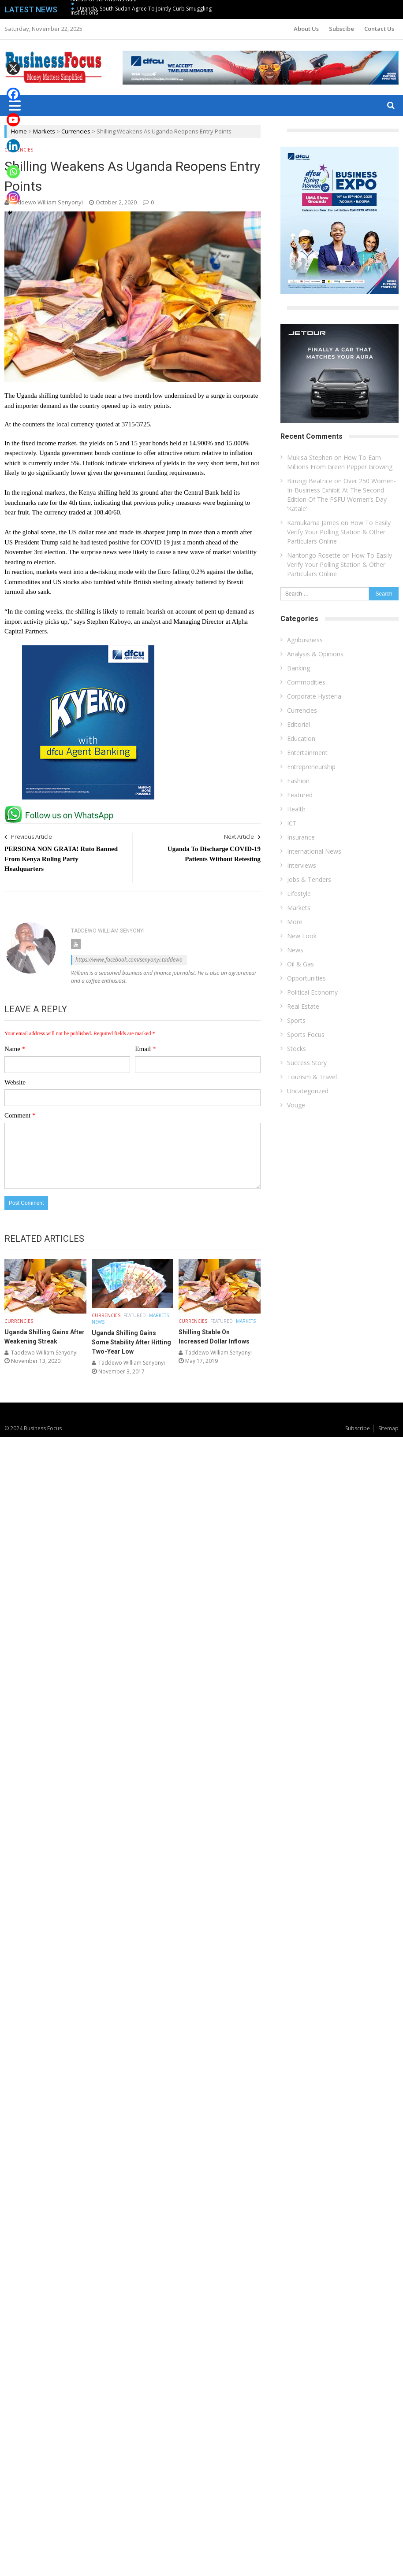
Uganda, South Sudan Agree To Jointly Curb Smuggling (144, 8)
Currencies (75, 131)
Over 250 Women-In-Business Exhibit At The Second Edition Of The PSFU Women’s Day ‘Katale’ (341, 495)
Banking (298, 668)
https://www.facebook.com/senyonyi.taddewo (129, 959)
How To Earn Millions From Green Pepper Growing (339, 462)
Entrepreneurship (311, 766)
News (98, 1322)
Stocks (296, 1048)
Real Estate (303, 1006)
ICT (292, 823)
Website (15, 1082)
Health (296, 809)
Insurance (301, 837)
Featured (134, 1315)
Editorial (298, 724)
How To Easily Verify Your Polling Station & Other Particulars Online (339, 531)
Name (14, 1048)
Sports (296, 1020)
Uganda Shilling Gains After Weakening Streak (44, 1337)
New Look (302, 936)
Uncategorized (307, 1091)
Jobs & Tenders (309, 879)
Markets (44, 131)
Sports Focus (306, 1034)
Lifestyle (299, 893)
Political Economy (312, 992)
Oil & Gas (300, 964)
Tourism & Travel (312, 1077)
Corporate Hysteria (314, 696)
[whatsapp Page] (61, 809)
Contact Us (379, 29)
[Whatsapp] (13, 165)
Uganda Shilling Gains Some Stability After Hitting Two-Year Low (131, 1342)
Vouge (296, 1105)
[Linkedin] (13, 139)
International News (314, 851)
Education (301, 738)
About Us (306, 29)
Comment (19, 1115)
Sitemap (388, 1428)
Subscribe (357, 1428)
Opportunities (306, 978)
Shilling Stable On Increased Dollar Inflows (214, 1337)
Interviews (301, 865)
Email (145, 1048)
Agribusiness (305, 640)
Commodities (306, 682)
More (294, 922)
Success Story (307, 1063)
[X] (13, 62)
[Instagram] (13, 191)
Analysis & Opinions (315, 654)
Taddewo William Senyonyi (47, 202)
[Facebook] (13, 88)
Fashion (298, 781)
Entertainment (307, 752)
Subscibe (341, 29)
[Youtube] (13, 114)
